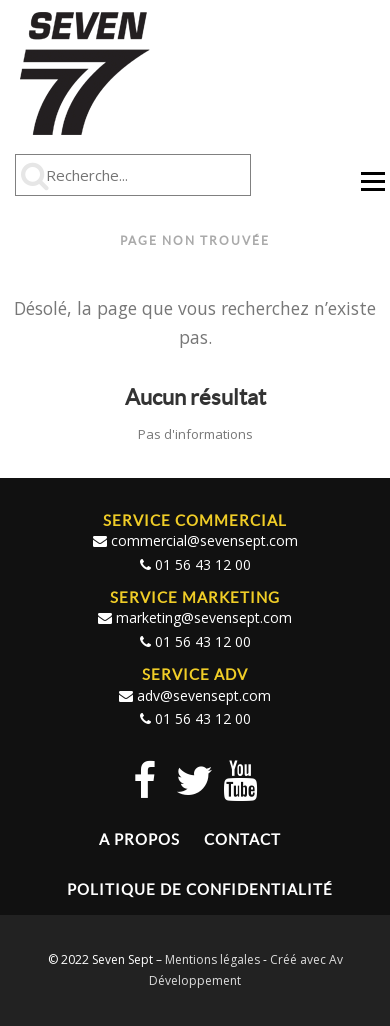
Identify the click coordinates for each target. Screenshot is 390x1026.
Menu (372, 190)
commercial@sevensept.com (204, 540)
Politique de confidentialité (200, 889)
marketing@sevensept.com (204, 617)
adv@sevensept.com (204, 695)
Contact (242, 839)
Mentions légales (212, 959)
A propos (139, 839)
